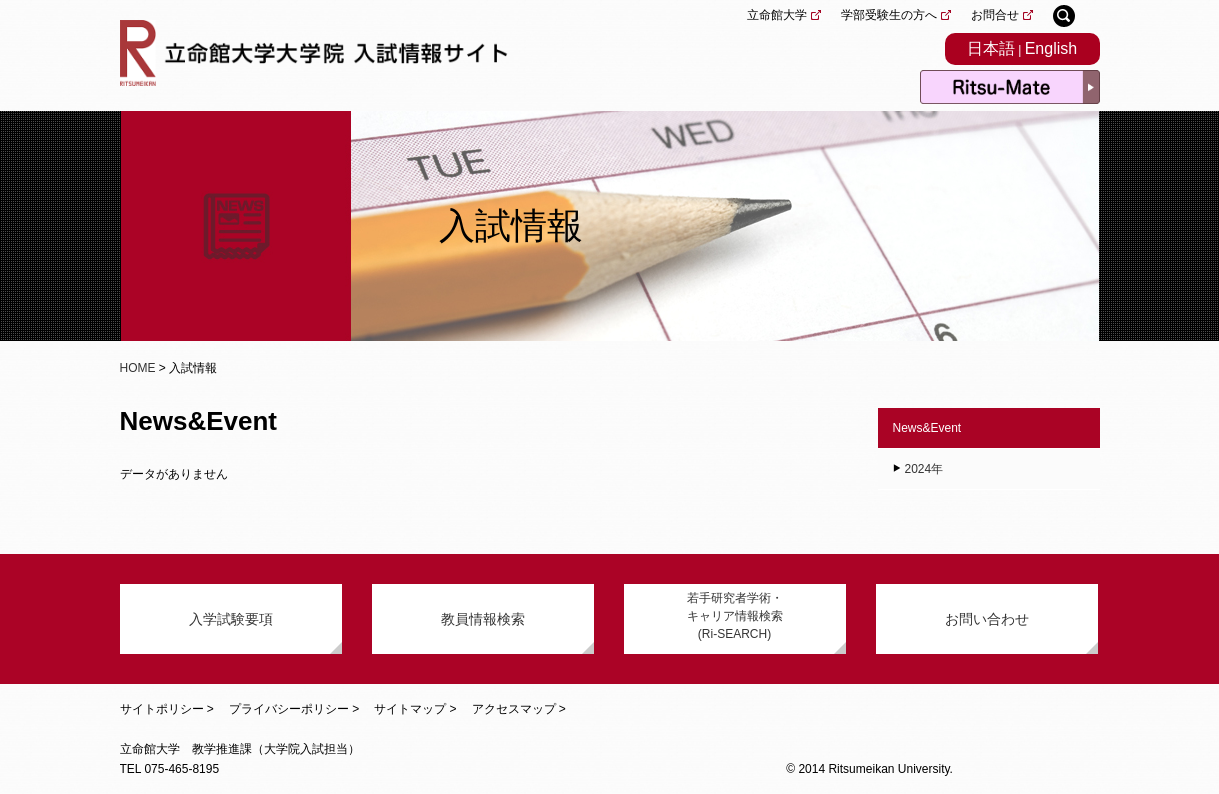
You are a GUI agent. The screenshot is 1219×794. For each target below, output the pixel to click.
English (1051, 48)
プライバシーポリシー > (294, 709)
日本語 (991, 48)
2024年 (924, 469)
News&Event (927, 428)
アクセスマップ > (519, 709)
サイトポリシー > (167, 709)
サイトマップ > (415, 709)
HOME (138, 368)
